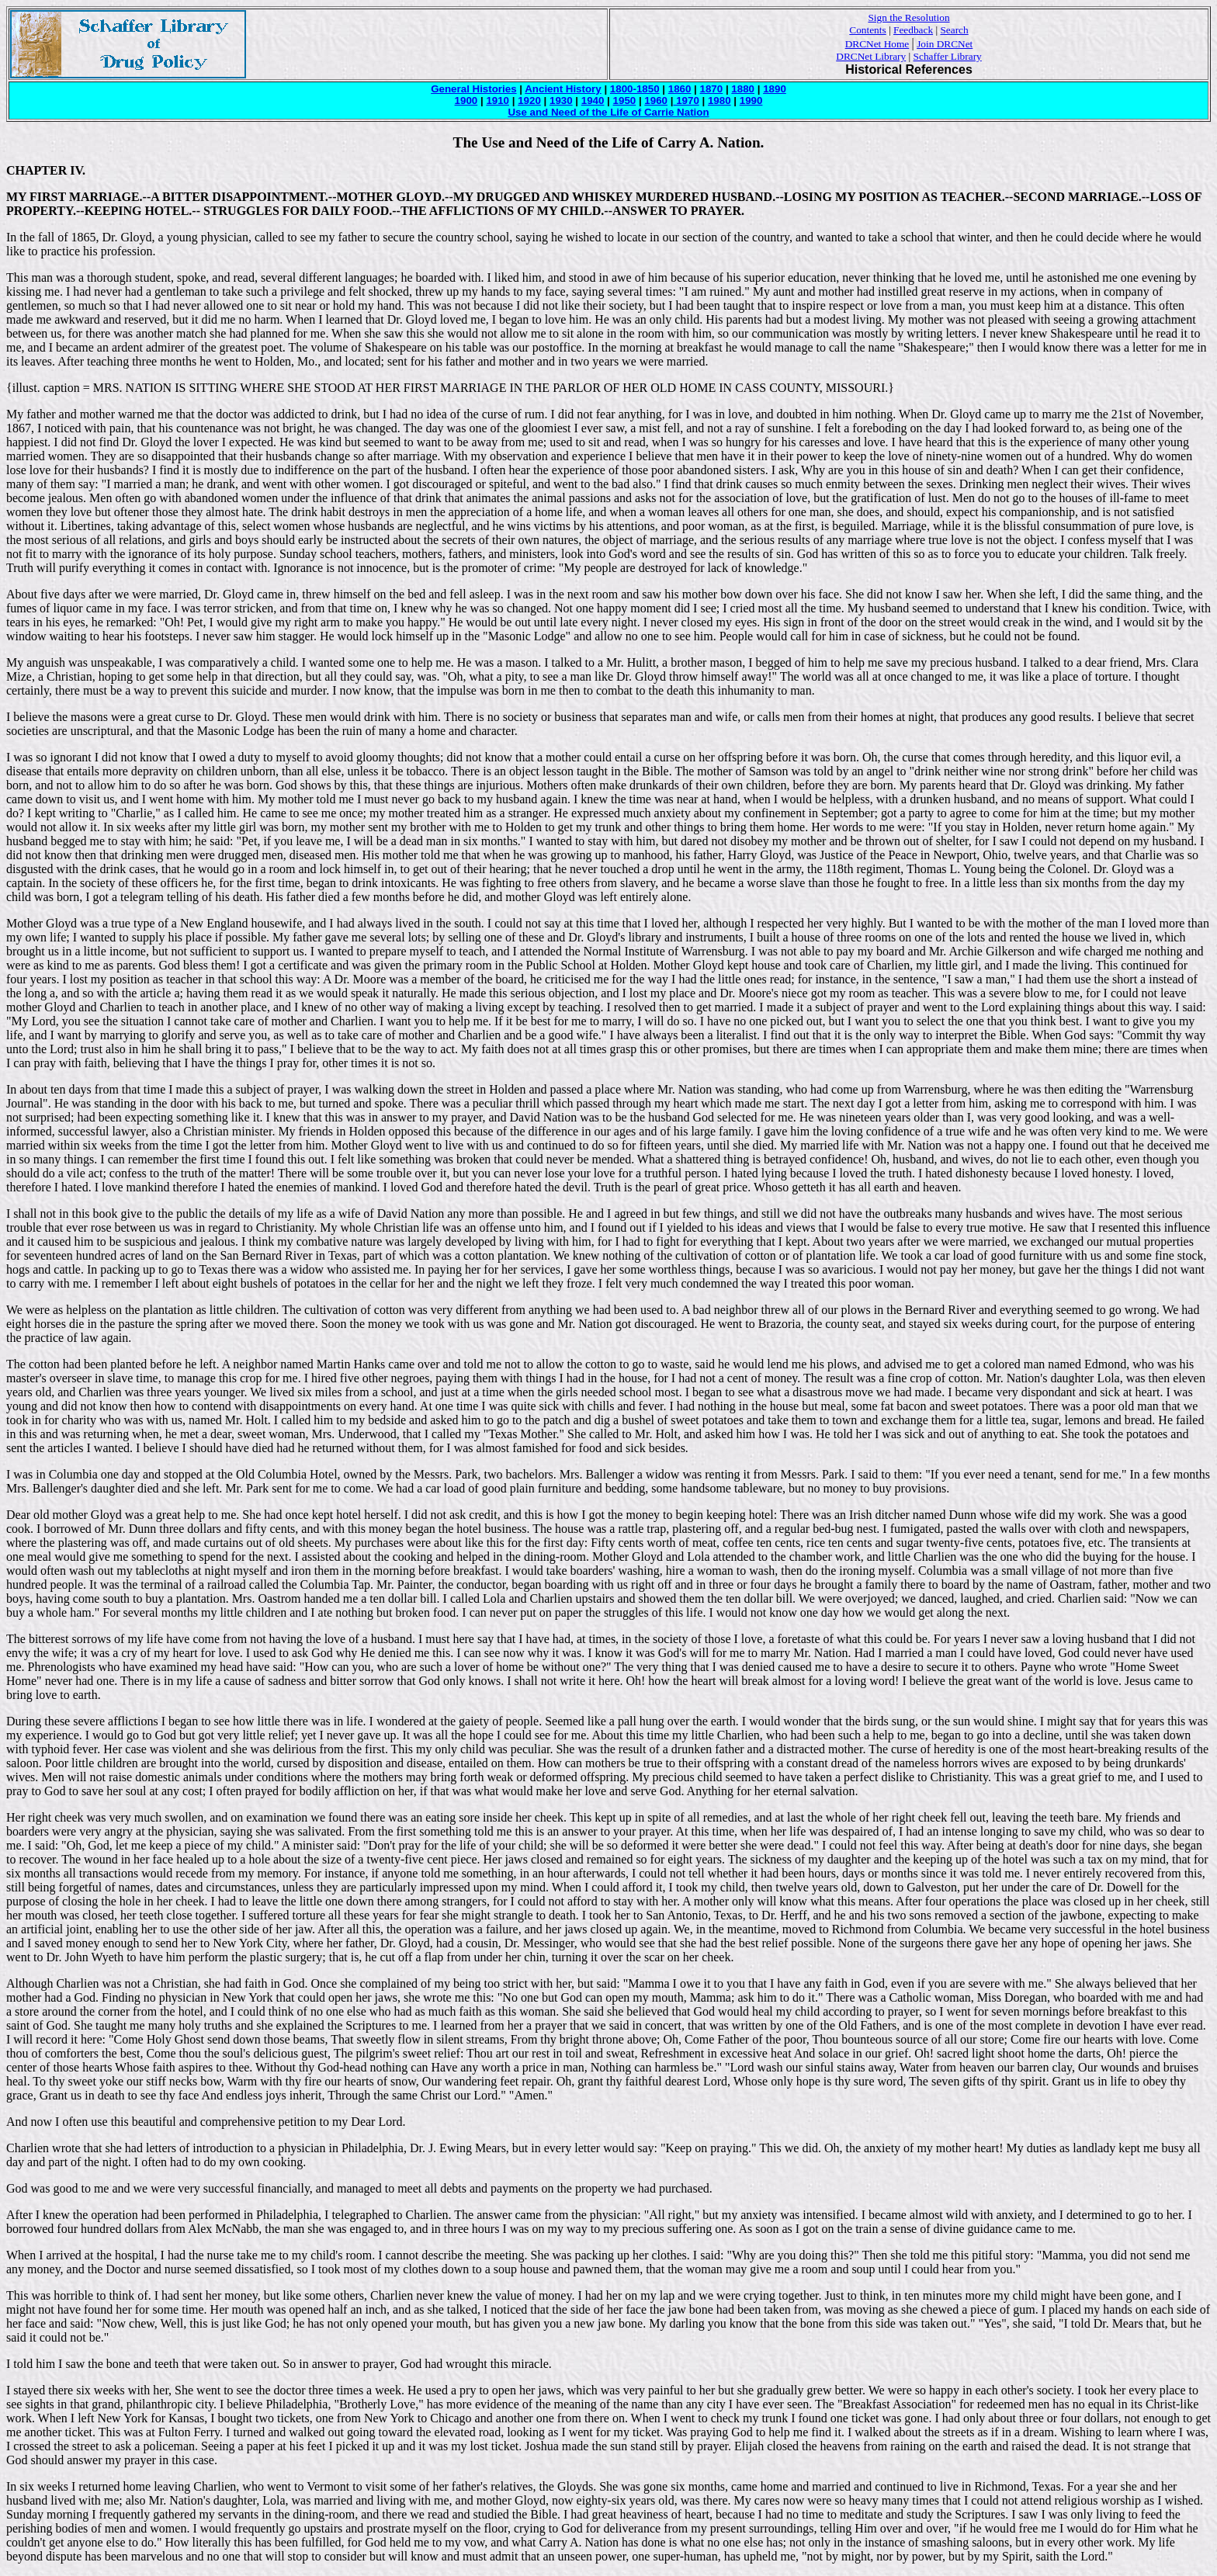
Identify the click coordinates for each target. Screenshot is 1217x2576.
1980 (719, 100)
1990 (751, 100)
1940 (593, 100)
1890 (774, 89)
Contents (867, 30)
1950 (624, 100)
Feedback (913, 30)
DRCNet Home (877, 44)
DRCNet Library (871, 56)
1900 (466, 100)
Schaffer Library (948, 56)
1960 (655, 100)
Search (954, 30)
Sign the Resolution (908, 17)
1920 (529, 100)
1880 (742, 89)
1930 (561, 100)
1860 (680, 89)
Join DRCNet (945, 44)
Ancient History (563, 89)
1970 (686, 100)
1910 (497, 100)
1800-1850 (635, 89)
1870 (711, 89)
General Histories (473, 89)
